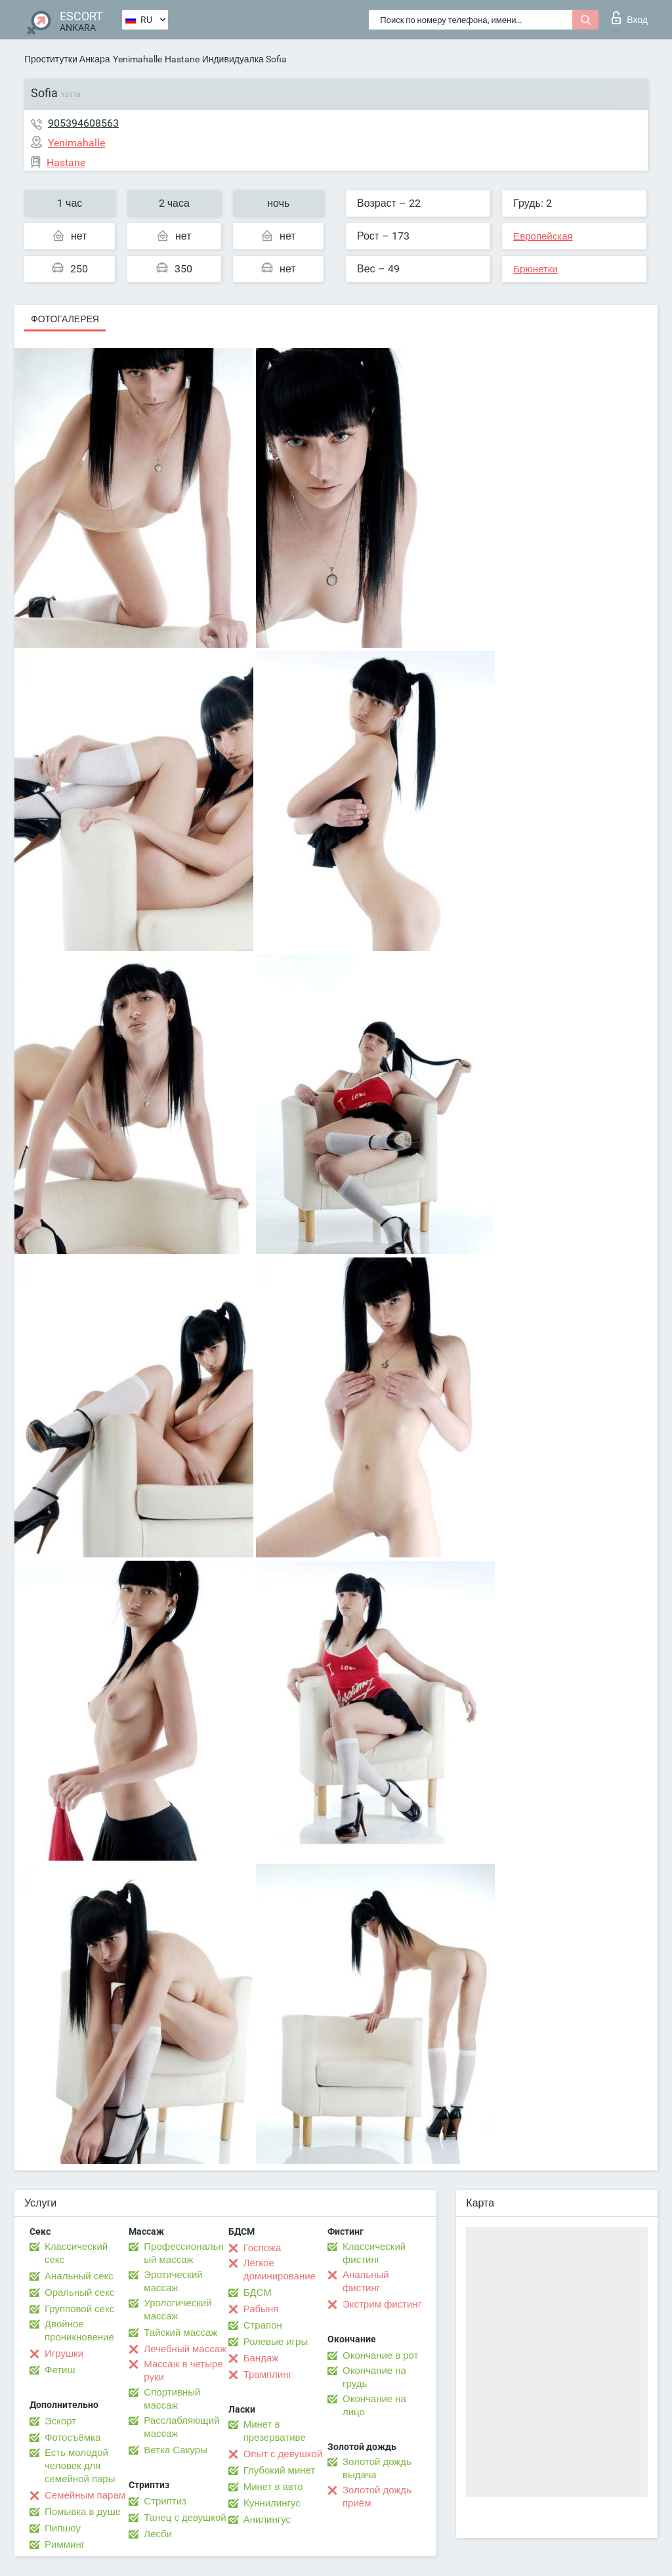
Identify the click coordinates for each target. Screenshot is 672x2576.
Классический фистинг (374, 2253)
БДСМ (257, 2292)
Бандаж (261, 2358)
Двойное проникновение (79, 2330)
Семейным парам (85, 2495)
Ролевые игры (275, 2342)
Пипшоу (63, 2528)
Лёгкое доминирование (279, 2269)
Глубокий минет (279, 2470)
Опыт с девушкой (283, 2454)
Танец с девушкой (185, 2517)
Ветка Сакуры (175, 2450)
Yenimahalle (137, 59)
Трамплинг (267, 2374)
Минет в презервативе (274, 2430)
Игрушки (64, 2353)
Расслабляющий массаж (181, 2427)
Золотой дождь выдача (377, 2468)
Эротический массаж (173, 2281)
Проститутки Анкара (67, 59)
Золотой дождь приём (377, 2496)
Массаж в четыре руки (183, 2370)
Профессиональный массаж (183, 2253)
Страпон (262, 2325)
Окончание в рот (380, 2355)
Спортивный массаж (172, 2398)
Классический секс (76, 2253)
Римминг (65, 2544)
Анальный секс (79, 2276)
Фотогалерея (65, 319)
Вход (630, 18)
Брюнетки (535, 269)
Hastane (182, 59)
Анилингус (267, 2519)
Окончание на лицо (374, 2405)
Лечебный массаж (185, 2349)
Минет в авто (273, 2487)
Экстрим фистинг (382, 2304)
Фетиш (60, 2370)
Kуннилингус (272, 2503)
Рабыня (261, 2309)
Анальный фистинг (366, 2281)
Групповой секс (79, 2309)
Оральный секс (79, 2292)
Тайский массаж (180, 2332)
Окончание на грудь (374, 2377)
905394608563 (83, 123)
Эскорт (60, 2421)
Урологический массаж (177, 2309)
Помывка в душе (83, 2512)
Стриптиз (165, 2501)
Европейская (542, 236)
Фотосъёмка (72, 2437)
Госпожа (262, 2248)
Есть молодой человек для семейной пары (80, 2466)
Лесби (158, 2534)
